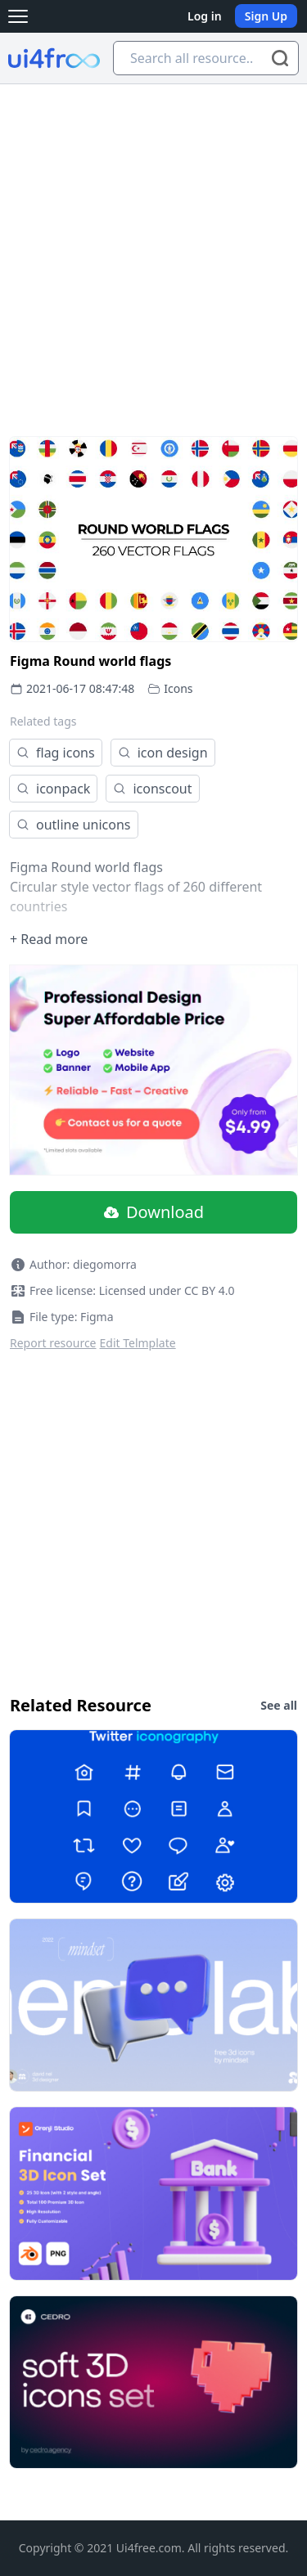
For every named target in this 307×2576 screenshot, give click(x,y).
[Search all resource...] (206, 58)
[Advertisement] (153, 245)
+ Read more (49, 939)
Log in (204, 16)
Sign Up (266, 16)
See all (278, 1705)
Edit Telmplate (138, 1343)
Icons (178, 688)
